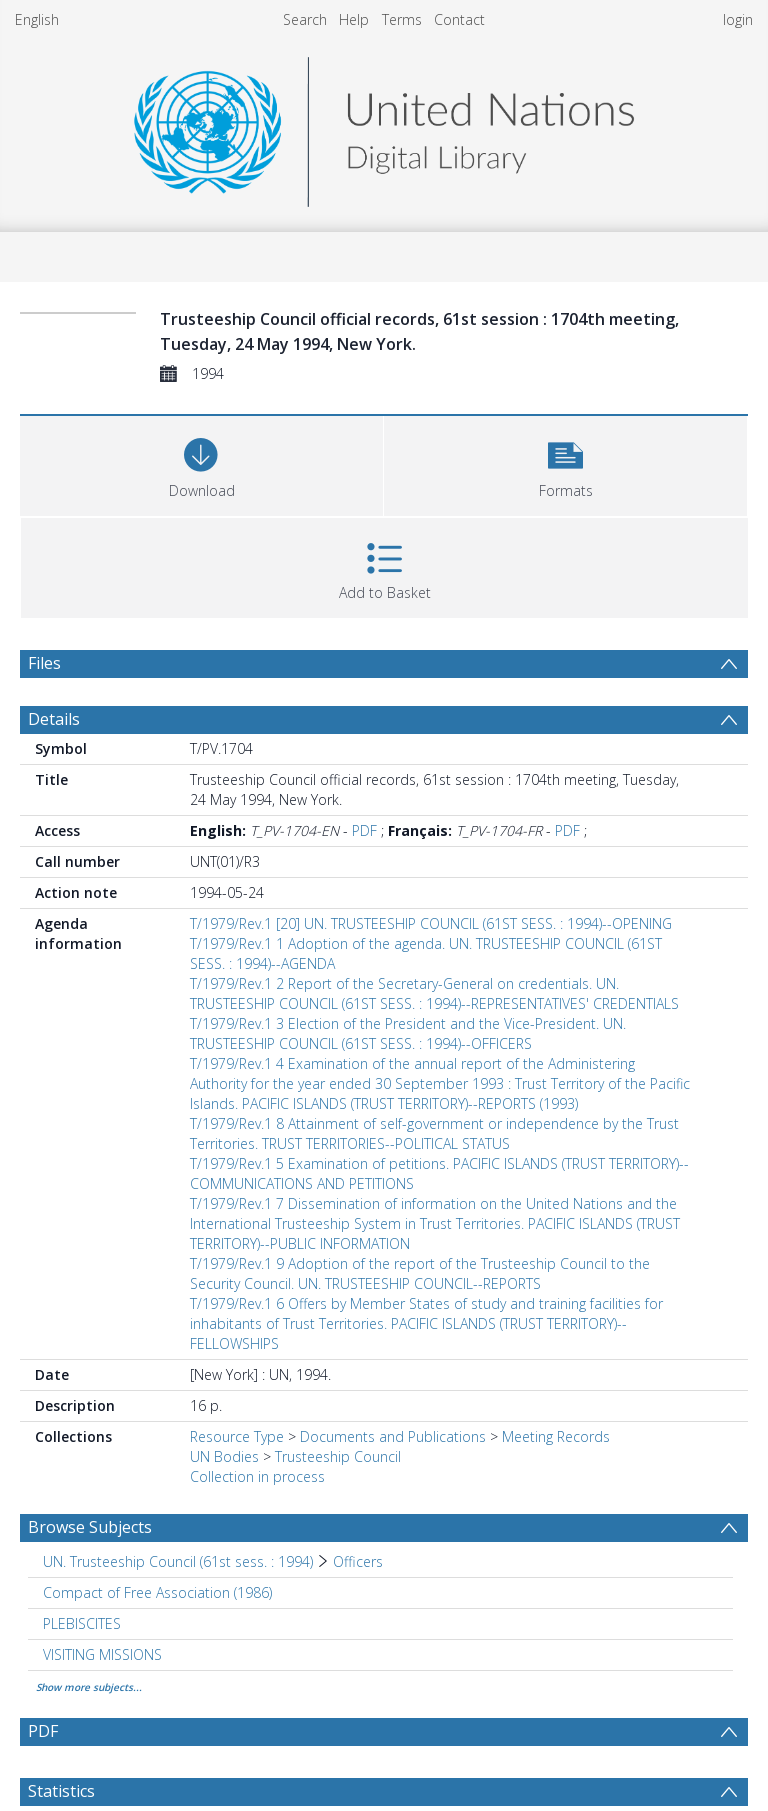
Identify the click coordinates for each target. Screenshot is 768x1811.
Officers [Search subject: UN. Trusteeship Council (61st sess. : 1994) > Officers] (358, 1561)
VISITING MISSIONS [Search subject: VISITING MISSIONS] (102, 1654)
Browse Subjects (90, 1527)
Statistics (61, 1791)
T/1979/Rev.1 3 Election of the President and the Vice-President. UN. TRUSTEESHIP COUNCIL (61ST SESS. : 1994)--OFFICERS (408, 1033)
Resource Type (237, 1436)
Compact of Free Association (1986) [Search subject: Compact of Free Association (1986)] (157, 1592)
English (37, 19)
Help (354, 19)
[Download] (201, 463)
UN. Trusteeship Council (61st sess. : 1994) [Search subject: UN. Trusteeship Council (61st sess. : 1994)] (178, 1561)
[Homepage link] (384, 126)
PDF (364, 830)
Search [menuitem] (305, 19)
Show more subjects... (89, 1687)
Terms (402, 19)
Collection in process (257, 1476)
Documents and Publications (393, 1436)
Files (44, 663)
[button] (565, 463)
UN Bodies (224, 1456)
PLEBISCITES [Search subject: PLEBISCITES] (82, 1623)
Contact (459, 19)
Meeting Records (556, 1436)
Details (54, 719)
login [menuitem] (738, 19)
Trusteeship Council (338, 1456)
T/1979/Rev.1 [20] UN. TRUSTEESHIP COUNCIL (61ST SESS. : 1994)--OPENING (431, 923)
